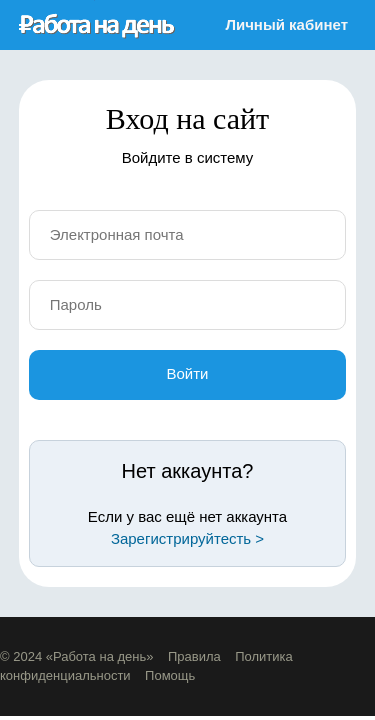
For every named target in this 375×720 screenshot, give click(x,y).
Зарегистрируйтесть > (187, 538)
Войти (188, 373)
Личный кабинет (286, 24)
